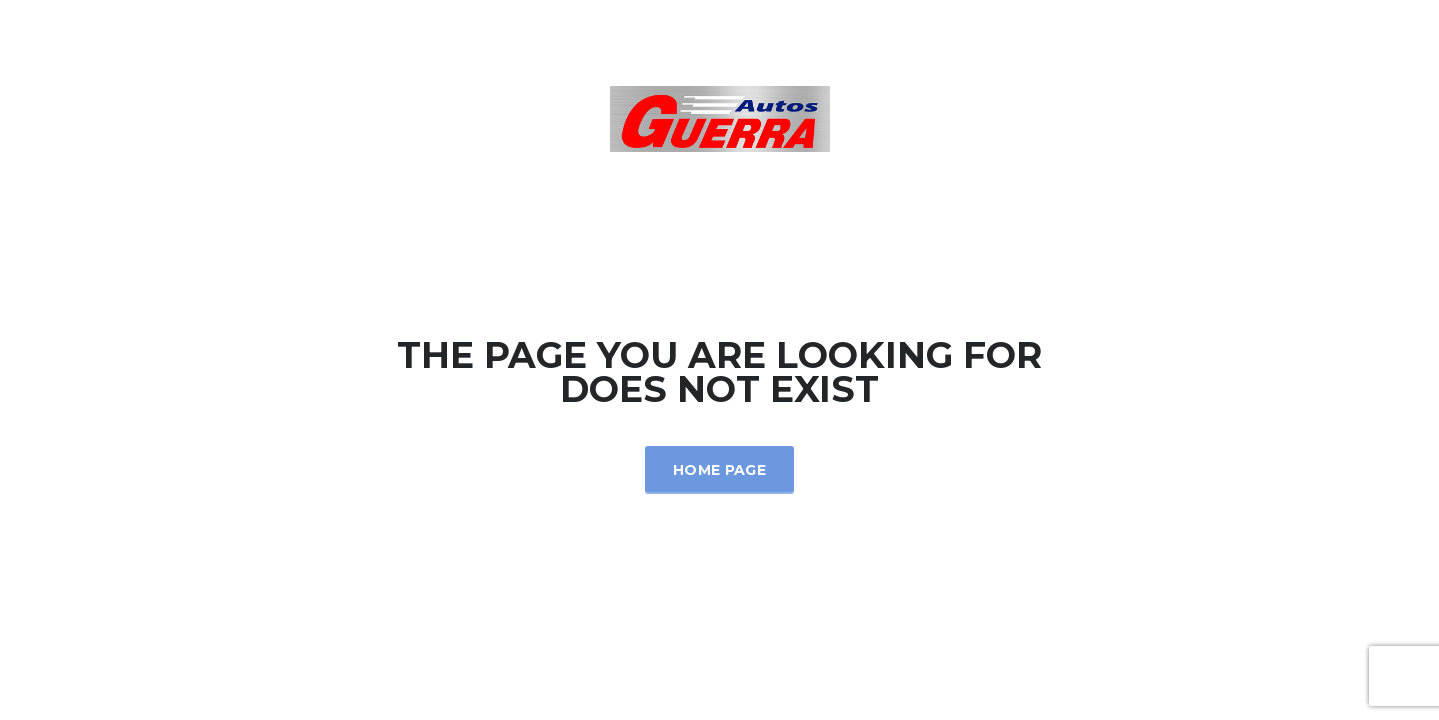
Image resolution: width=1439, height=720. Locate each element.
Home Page (719, 470)
